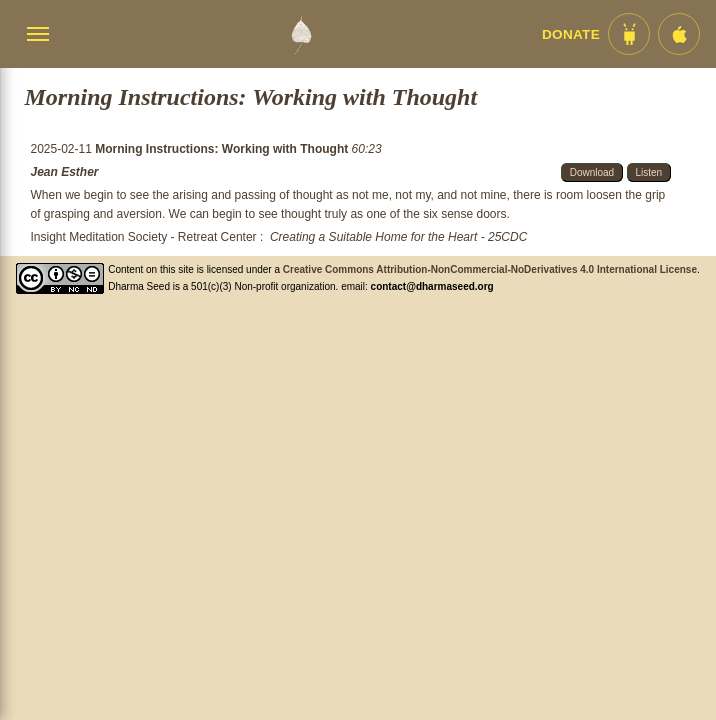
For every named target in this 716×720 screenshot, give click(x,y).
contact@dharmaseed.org (432, 286)
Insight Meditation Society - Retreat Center (143, 237)
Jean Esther (64, 172)
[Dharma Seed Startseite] (301, 34)
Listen (649, 172)
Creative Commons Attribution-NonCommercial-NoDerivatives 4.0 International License (490, 269)
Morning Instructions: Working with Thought (223, 149)
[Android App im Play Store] (629, 34)
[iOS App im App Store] (679, 34)
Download (592, 172)
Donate (571, 34)
